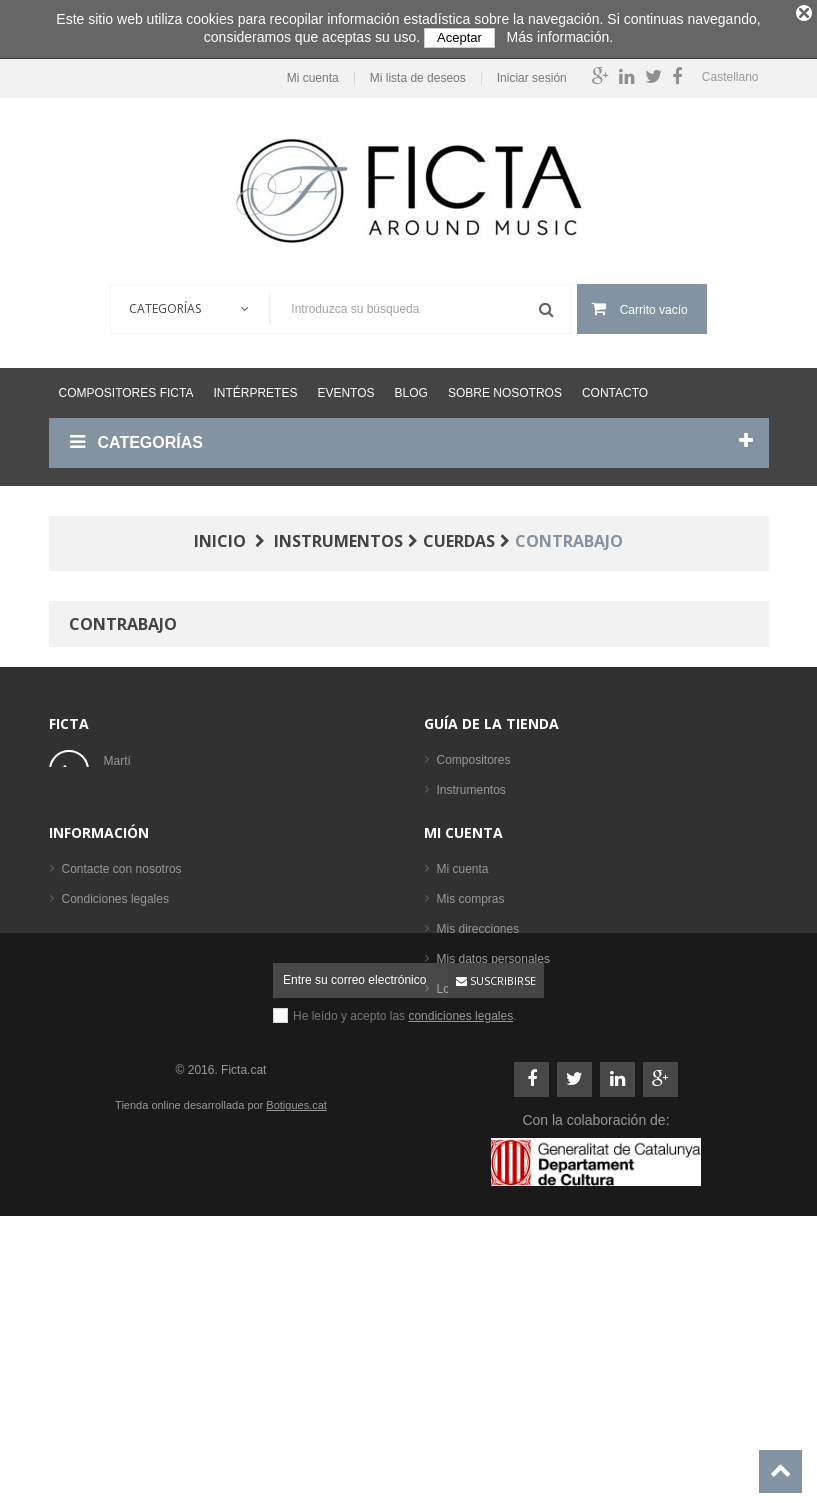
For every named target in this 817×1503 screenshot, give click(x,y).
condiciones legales (460, 1278)
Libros (453, 842)
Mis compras (471, 1070)
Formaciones (471, 812)
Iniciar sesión (526, 70)
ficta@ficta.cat (142, 814)
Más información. (560, 37)
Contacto (615, 385)
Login (451, 1160)
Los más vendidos (485, 962)
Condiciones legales (115, 1070)
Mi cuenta (307, 70)
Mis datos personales (493, 1130)
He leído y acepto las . (405, 1278)
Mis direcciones (478, 1100)
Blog (411, 385)
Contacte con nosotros (122, 1040)
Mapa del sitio (99, 1160)
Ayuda (79, 1130)
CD (445, 902)
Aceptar (459, 37)
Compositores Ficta (126, 385)
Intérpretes (255, 385)
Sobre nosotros (505, 385)
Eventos (345, 385)
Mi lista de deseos (412, 70)
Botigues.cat (296, 1367)
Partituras (462, 872)
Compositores (474, 752)
